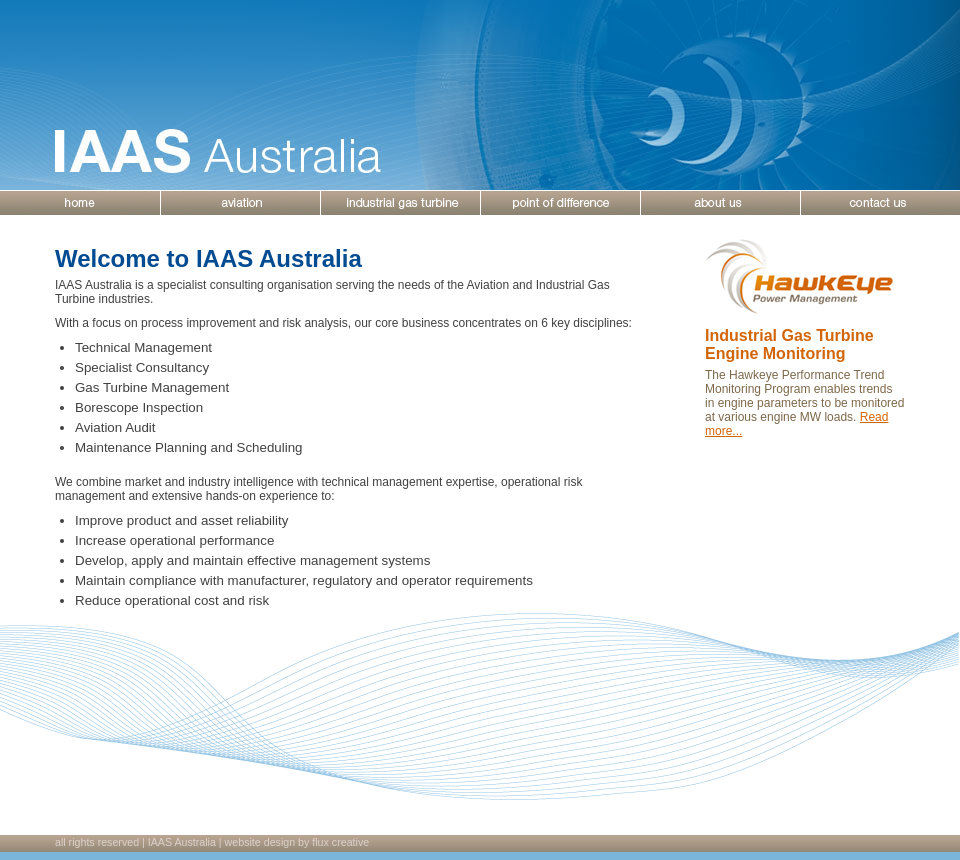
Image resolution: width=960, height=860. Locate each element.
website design (260, 842)
